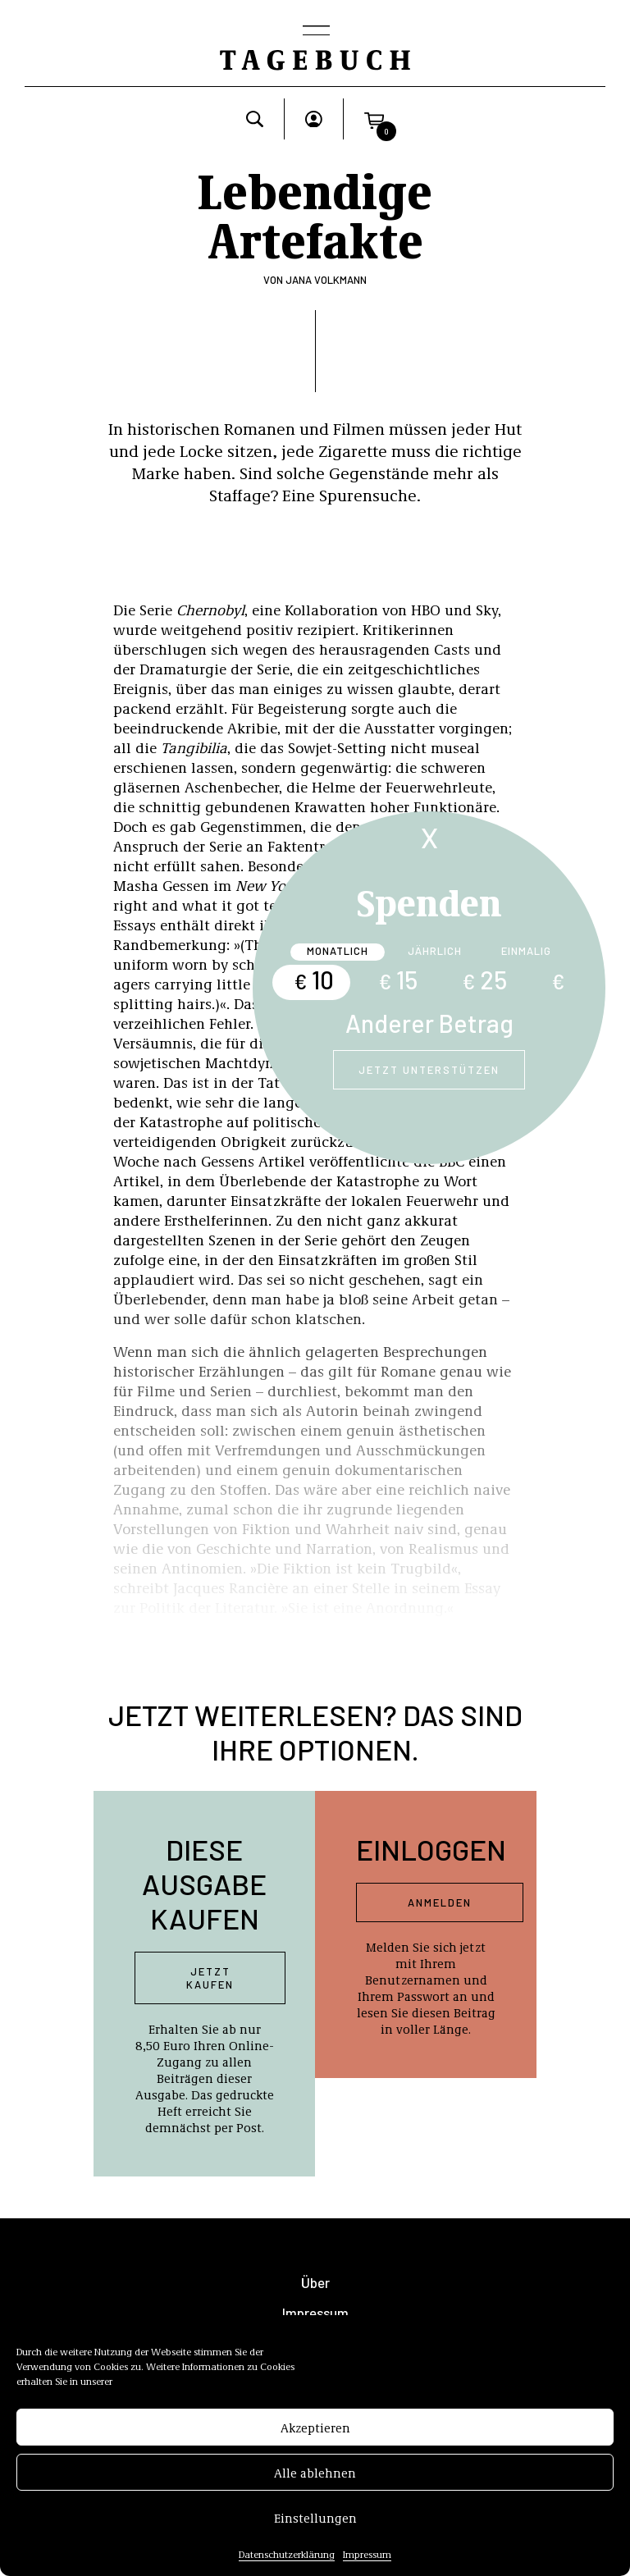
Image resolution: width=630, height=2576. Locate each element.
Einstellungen (315, 2522)
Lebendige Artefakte (315, 213)
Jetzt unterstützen (429, 1069)
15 (398, 979)
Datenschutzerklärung (287, 2558)
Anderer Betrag (429, 1023)
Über (315, 2283)
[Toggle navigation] (315, 32)
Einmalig (526, 950)
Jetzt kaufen (210, 1978)
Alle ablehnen (315, 2477)
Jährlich (435, 950)
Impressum (367, 2558)
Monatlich (337, 950)
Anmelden (440, 1902)
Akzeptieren (315, 2432)
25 (484, 979)
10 (314, 979)
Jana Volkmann (326, 279)
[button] (374, 119)
